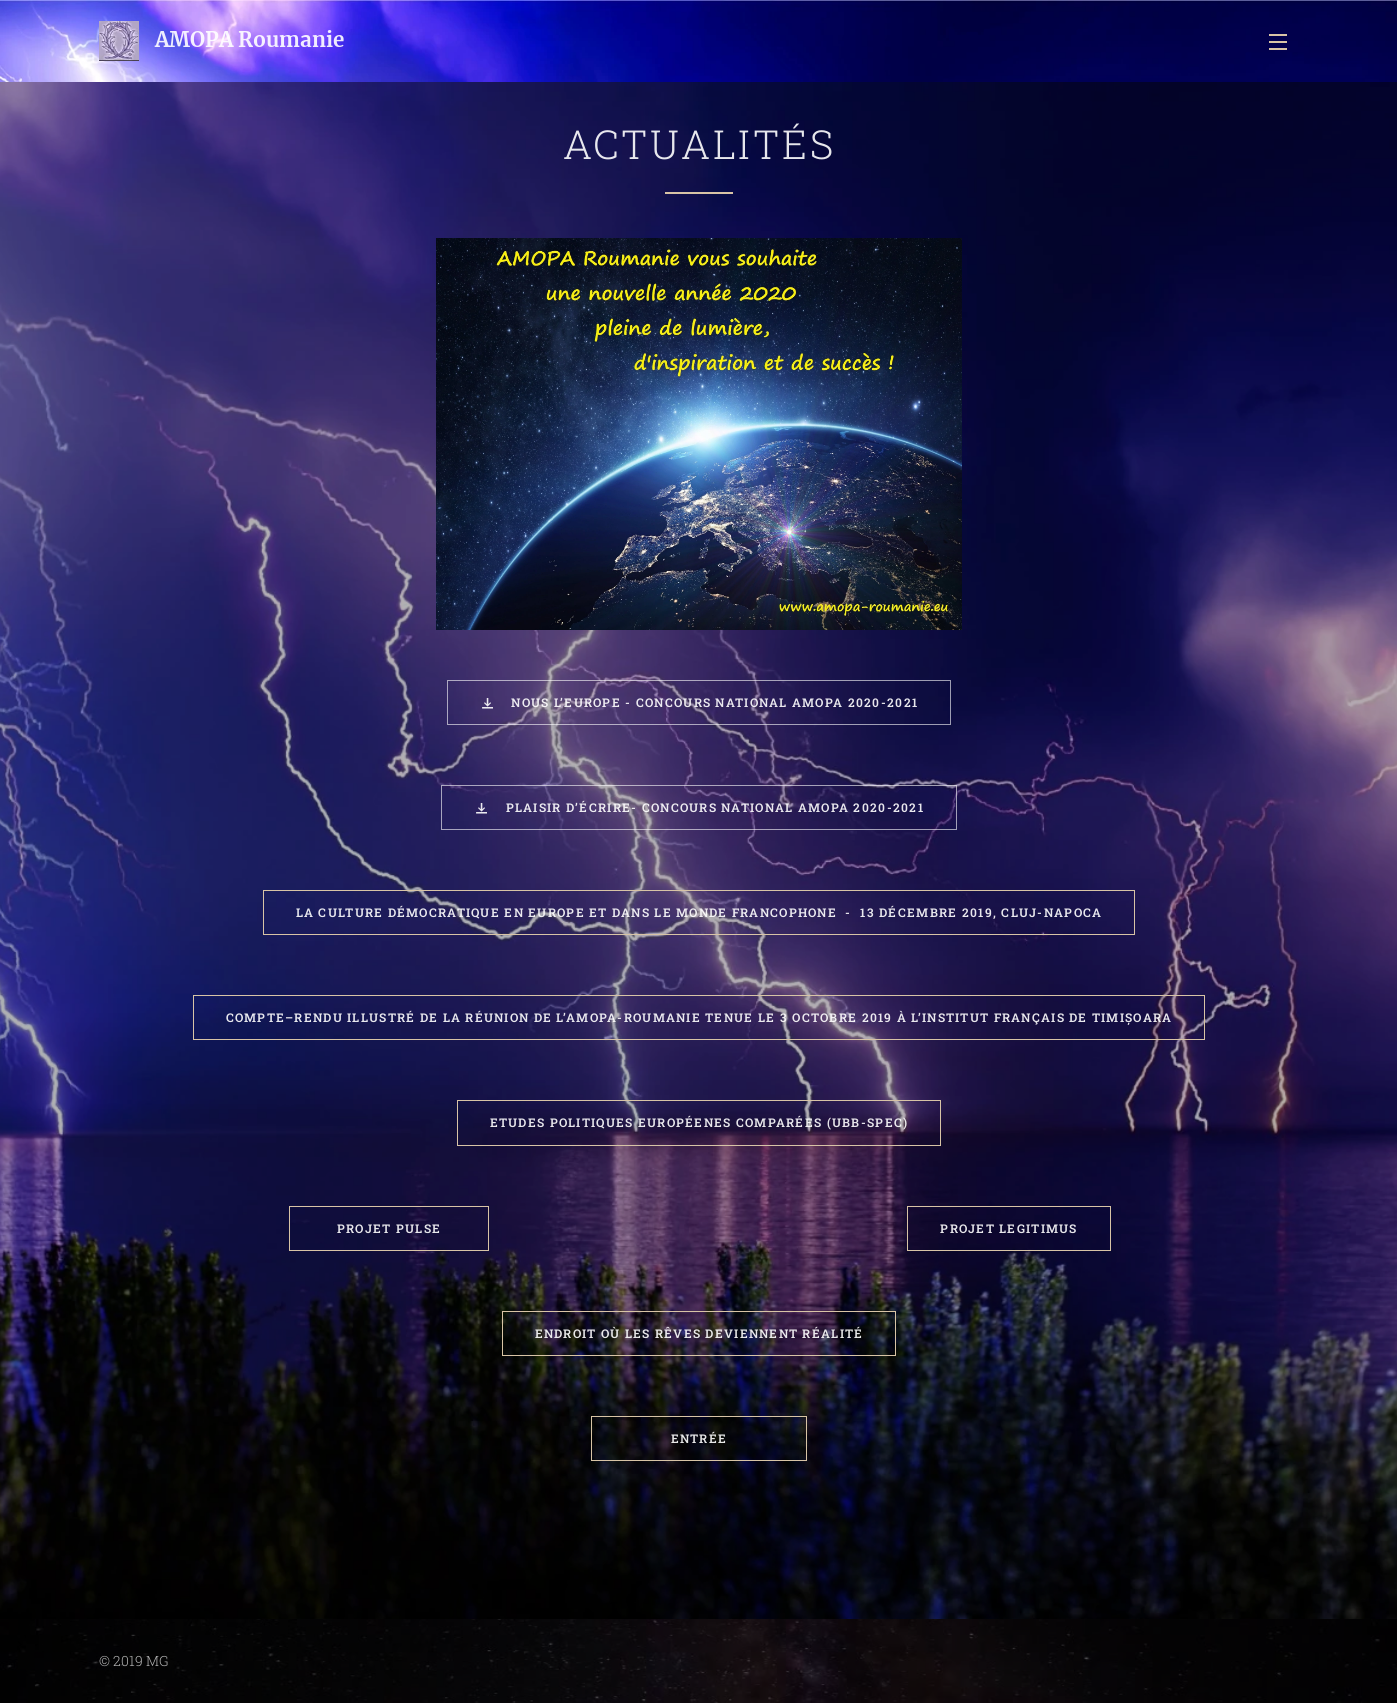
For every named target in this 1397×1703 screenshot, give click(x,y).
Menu (1278, 42)
